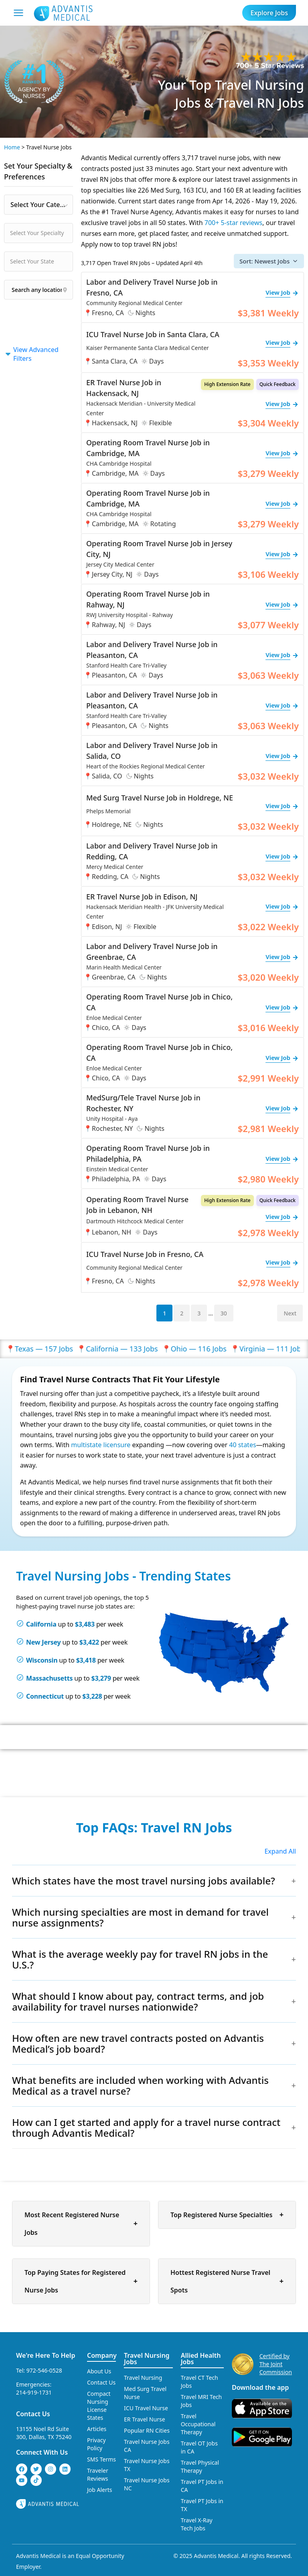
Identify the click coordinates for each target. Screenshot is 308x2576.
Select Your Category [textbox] (41, 204)
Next (290, 1313)
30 (224, 1313)
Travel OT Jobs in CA (199, 2447)
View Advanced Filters (31, 354)
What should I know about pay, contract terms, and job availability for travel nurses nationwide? (138, 2001)
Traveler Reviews (97, 2474)
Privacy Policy (96, 2444)
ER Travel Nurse (144, 2419)
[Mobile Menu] (18, 12)
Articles (96, 2429)
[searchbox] (50, 232)
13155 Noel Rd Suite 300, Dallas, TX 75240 (43, 2433)
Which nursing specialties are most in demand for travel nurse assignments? (140, 1917)
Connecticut (45, 1696)
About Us (99, 2371)
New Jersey (43, 1642)
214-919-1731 (34, 2392)
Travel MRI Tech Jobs (201, 2401)
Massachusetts (49, 1678)
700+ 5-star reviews (233, 222)
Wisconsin (41, 1660)
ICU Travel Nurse (146, 2408)
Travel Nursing (143, 2377)
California (41, 1624)
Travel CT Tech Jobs (199, 2381)
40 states (242, 1444)
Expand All (280, 1851)
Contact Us (33, 2413)
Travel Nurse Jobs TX (147, 2465)
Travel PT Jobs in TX (202, 2505)
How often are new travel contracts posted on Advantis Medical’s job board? (138, 2043)
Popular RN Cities (147, 2430)
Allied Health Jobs (201, 2358)
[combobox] (38, 205)
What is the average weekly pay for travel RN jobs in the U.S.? (140, 1959)
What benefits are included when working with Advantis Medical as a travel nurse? (140, 2085)
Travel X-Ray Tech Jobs (197, 2524)
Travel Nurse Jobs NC (147, 2484)
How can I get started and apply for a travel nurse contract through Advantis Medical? (146, 2127)
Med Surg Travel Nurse (145, 2393)
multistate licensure (100, 1444)
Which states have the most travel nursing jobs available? (143, 1880)
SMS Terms (101, 2459)
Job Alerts (99, 2490)
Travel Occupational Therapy (198, 2424)
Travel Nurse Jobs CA (147, 2445)
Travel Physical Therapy (200, 2466)
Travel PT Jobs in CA (202, 2486)
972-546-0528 (44, 2370)
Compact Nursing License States (99, 2405)
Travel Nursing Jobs (147, 2358)
